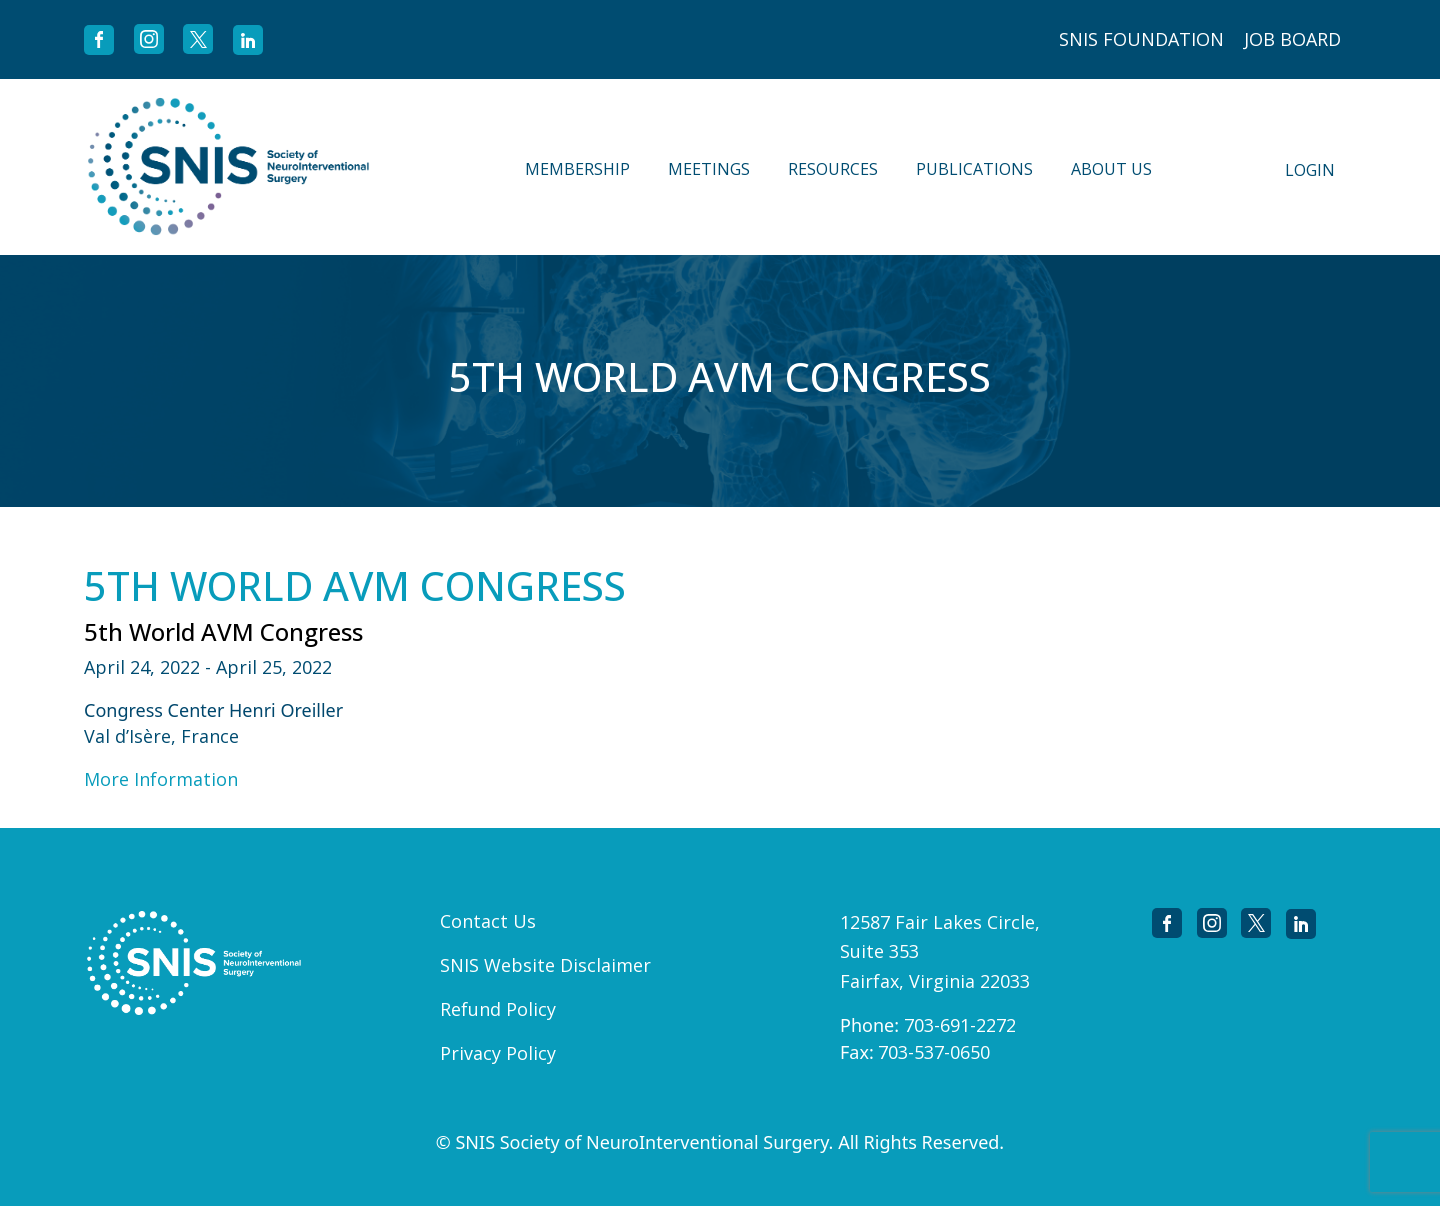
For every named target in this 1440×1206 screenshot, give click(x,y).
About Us (1111, 169)
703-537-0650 (934, 1052)
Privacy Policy (498, 1053)
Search (1212, 167)
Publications (974, 169)
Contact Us (488, 921)
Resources (833, 169)
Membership (577, 169)
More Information (161, 779)
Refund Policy (498, 1009)
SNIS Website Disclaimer (545, 965)
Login (1310, 170)
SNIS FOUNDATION (1141, 39)
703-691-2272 (960, 1025)
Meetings (709, 169)
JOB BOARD (1292, 39)
